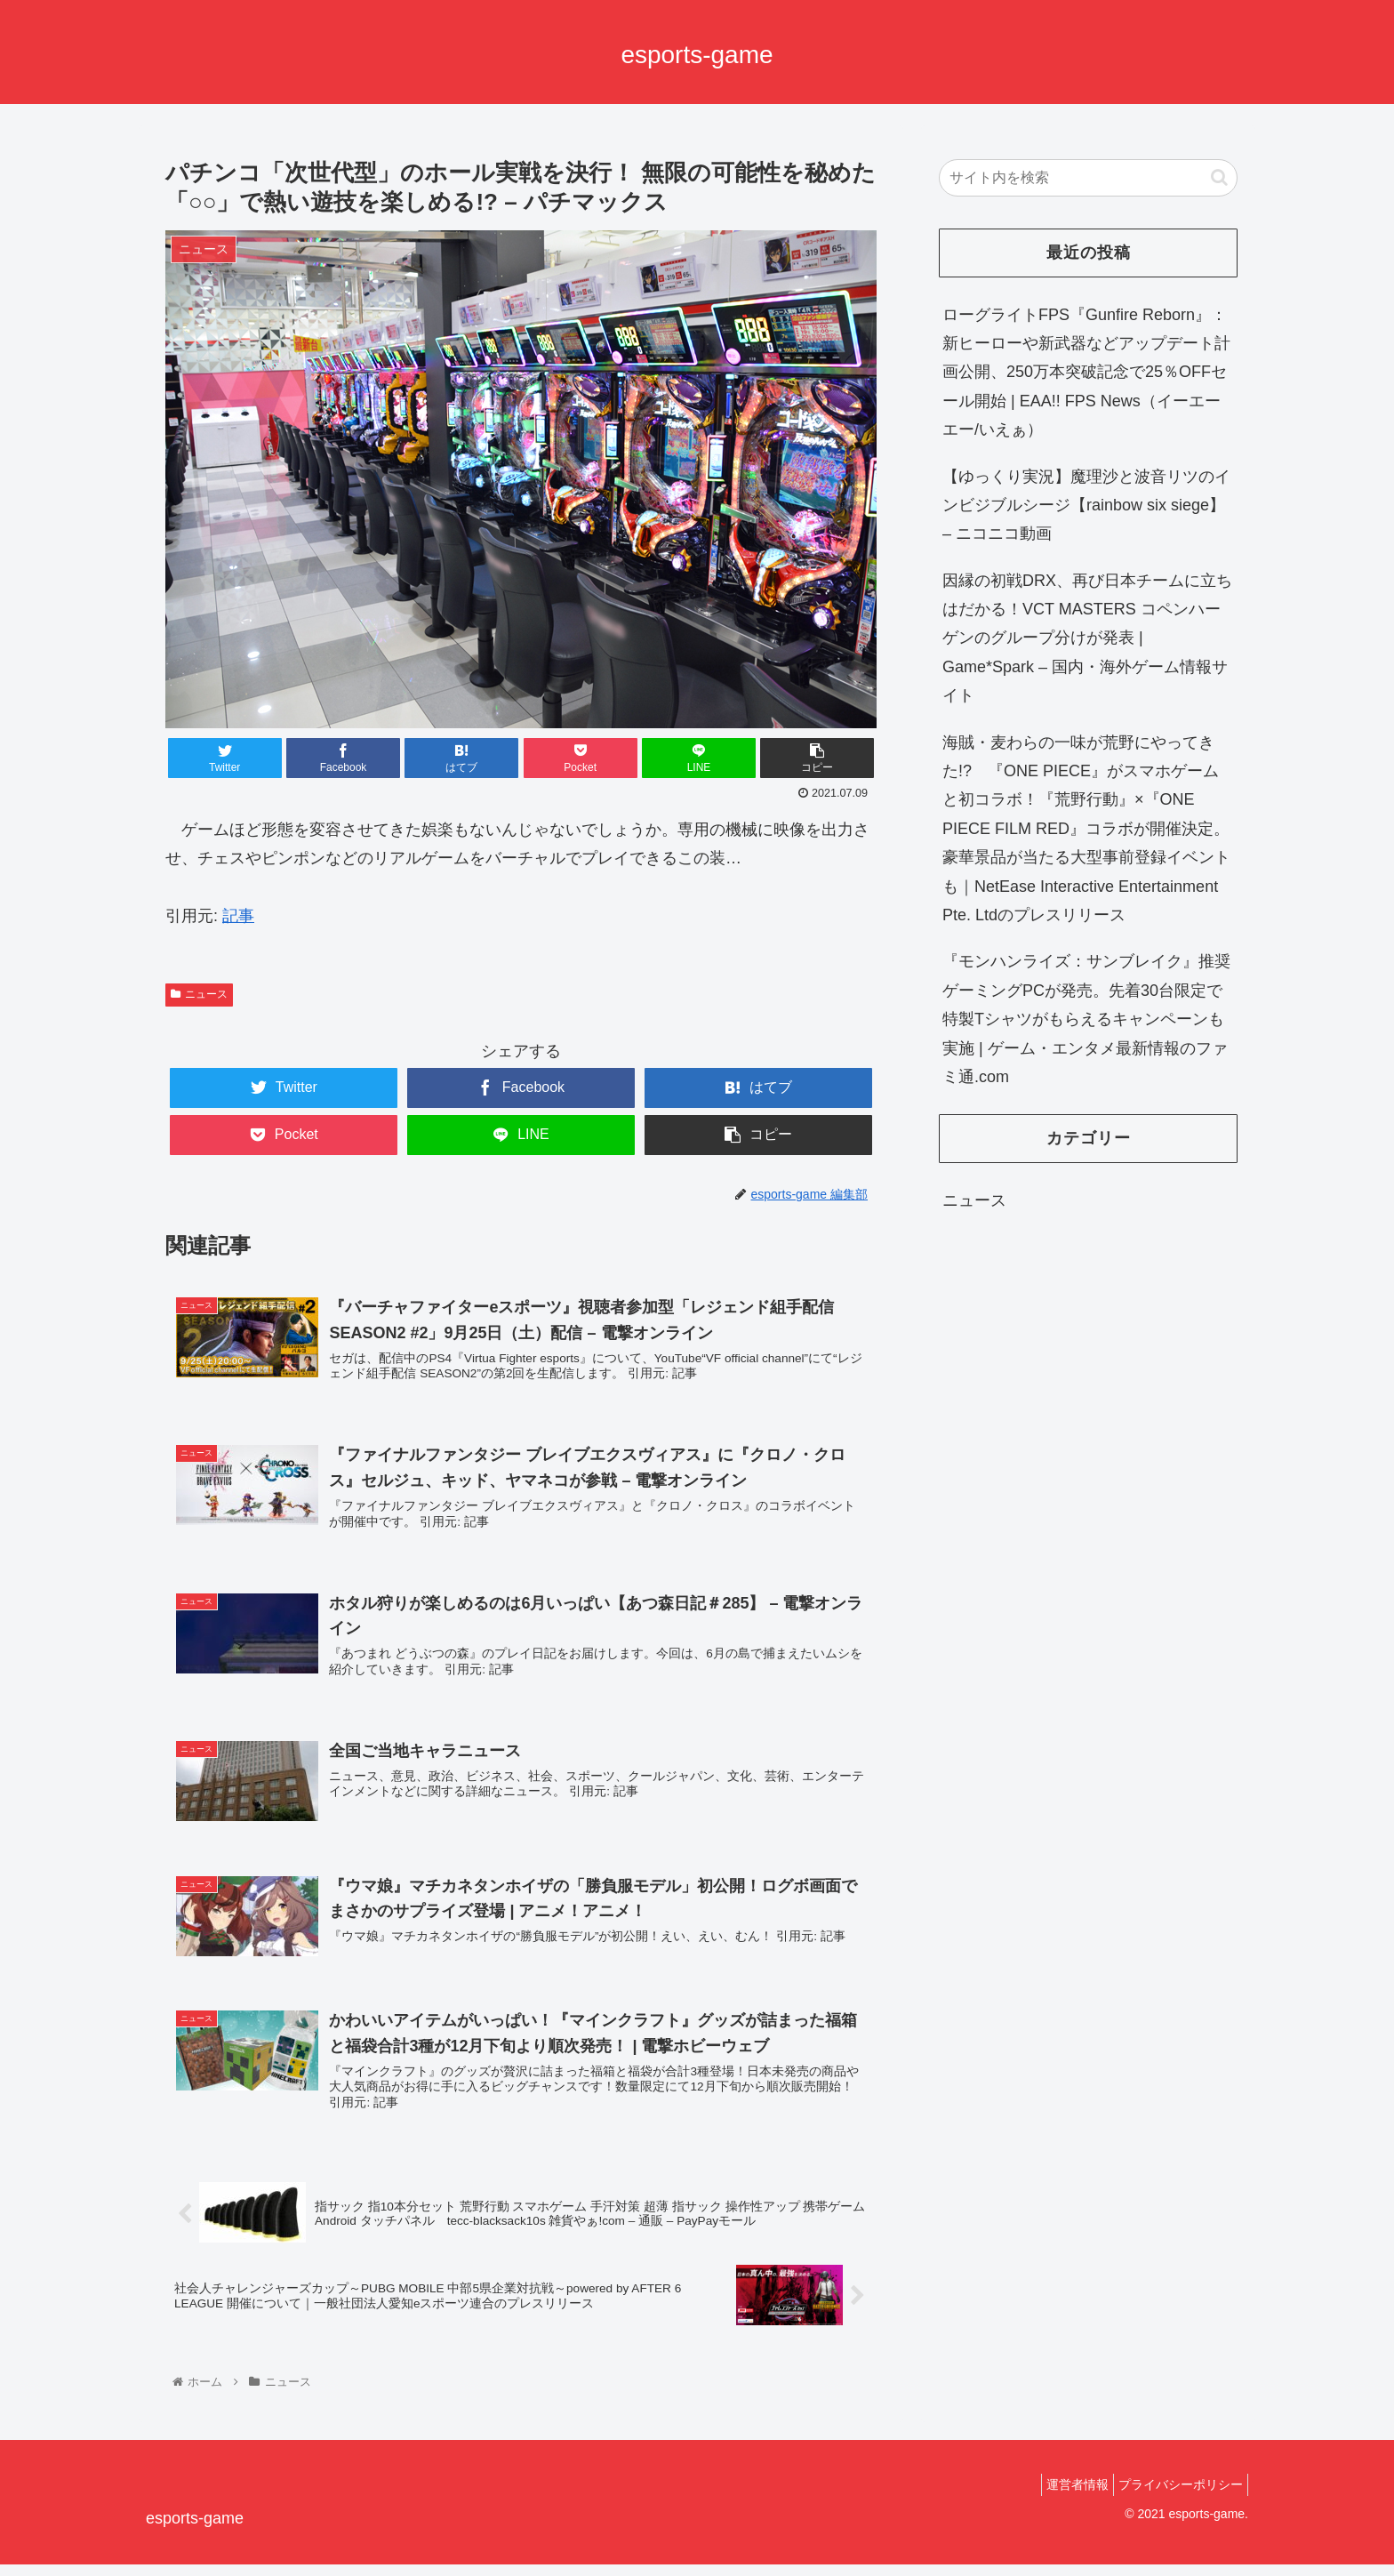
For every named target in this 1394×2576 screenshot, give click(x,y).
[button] (1219, 177)
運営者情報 (1064, 2497)
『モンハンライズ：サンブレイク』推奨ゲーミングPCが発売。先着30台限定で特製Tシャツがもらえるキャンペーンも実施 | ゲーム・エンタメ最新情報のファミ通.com (1086, 1019)
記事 (238, 916)
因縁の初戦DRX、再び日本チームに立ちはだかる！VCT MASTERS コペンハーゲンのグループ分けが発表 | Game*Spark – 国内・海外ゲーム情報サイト (1087, 638)
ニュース (199, 994)
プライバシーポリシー (1176, 2497)
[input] (1088, 178)
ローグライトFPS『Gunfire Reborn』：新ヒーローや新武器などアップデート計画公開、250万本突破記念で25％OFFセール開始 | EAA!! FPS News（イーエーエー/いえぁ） (1086, 372)
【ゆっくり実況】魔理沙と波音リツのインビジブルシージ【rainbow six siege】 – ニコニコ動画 (1086, 505)
